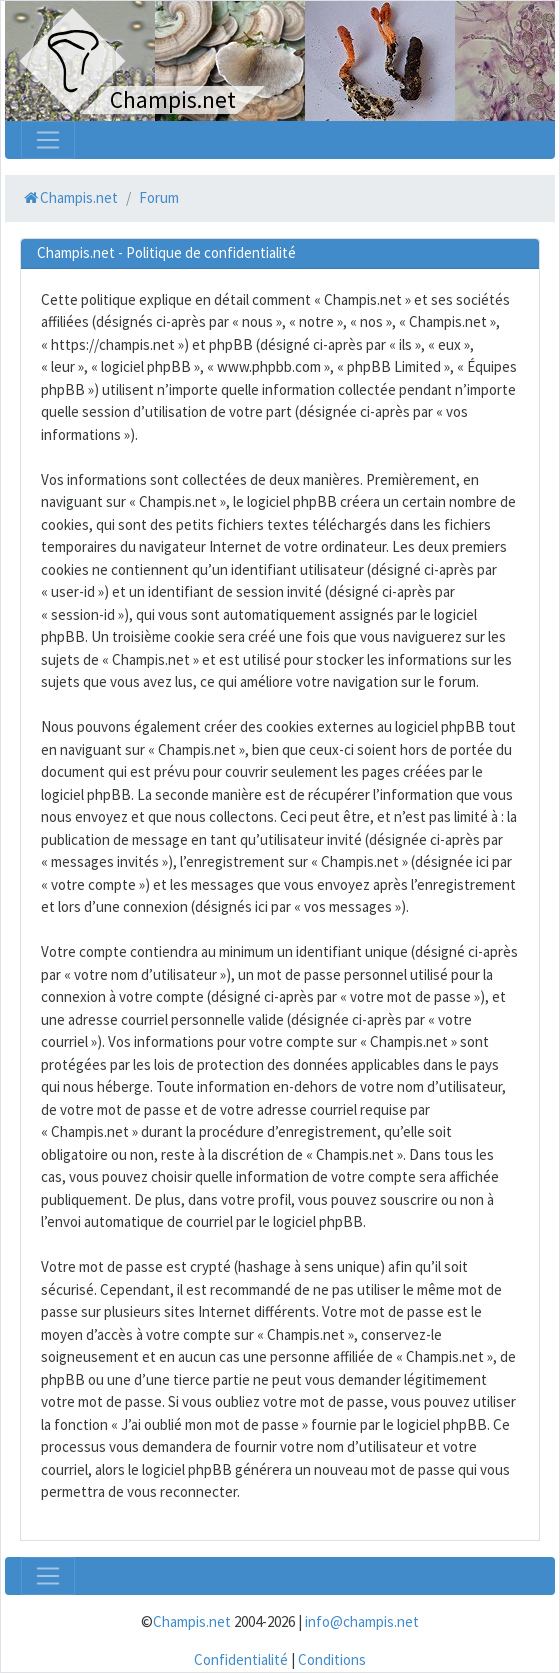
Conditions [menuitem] (332, 1659)
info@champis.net (362, 1621)
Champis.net (192, 1621)
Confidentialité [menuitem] (241, 1659)
